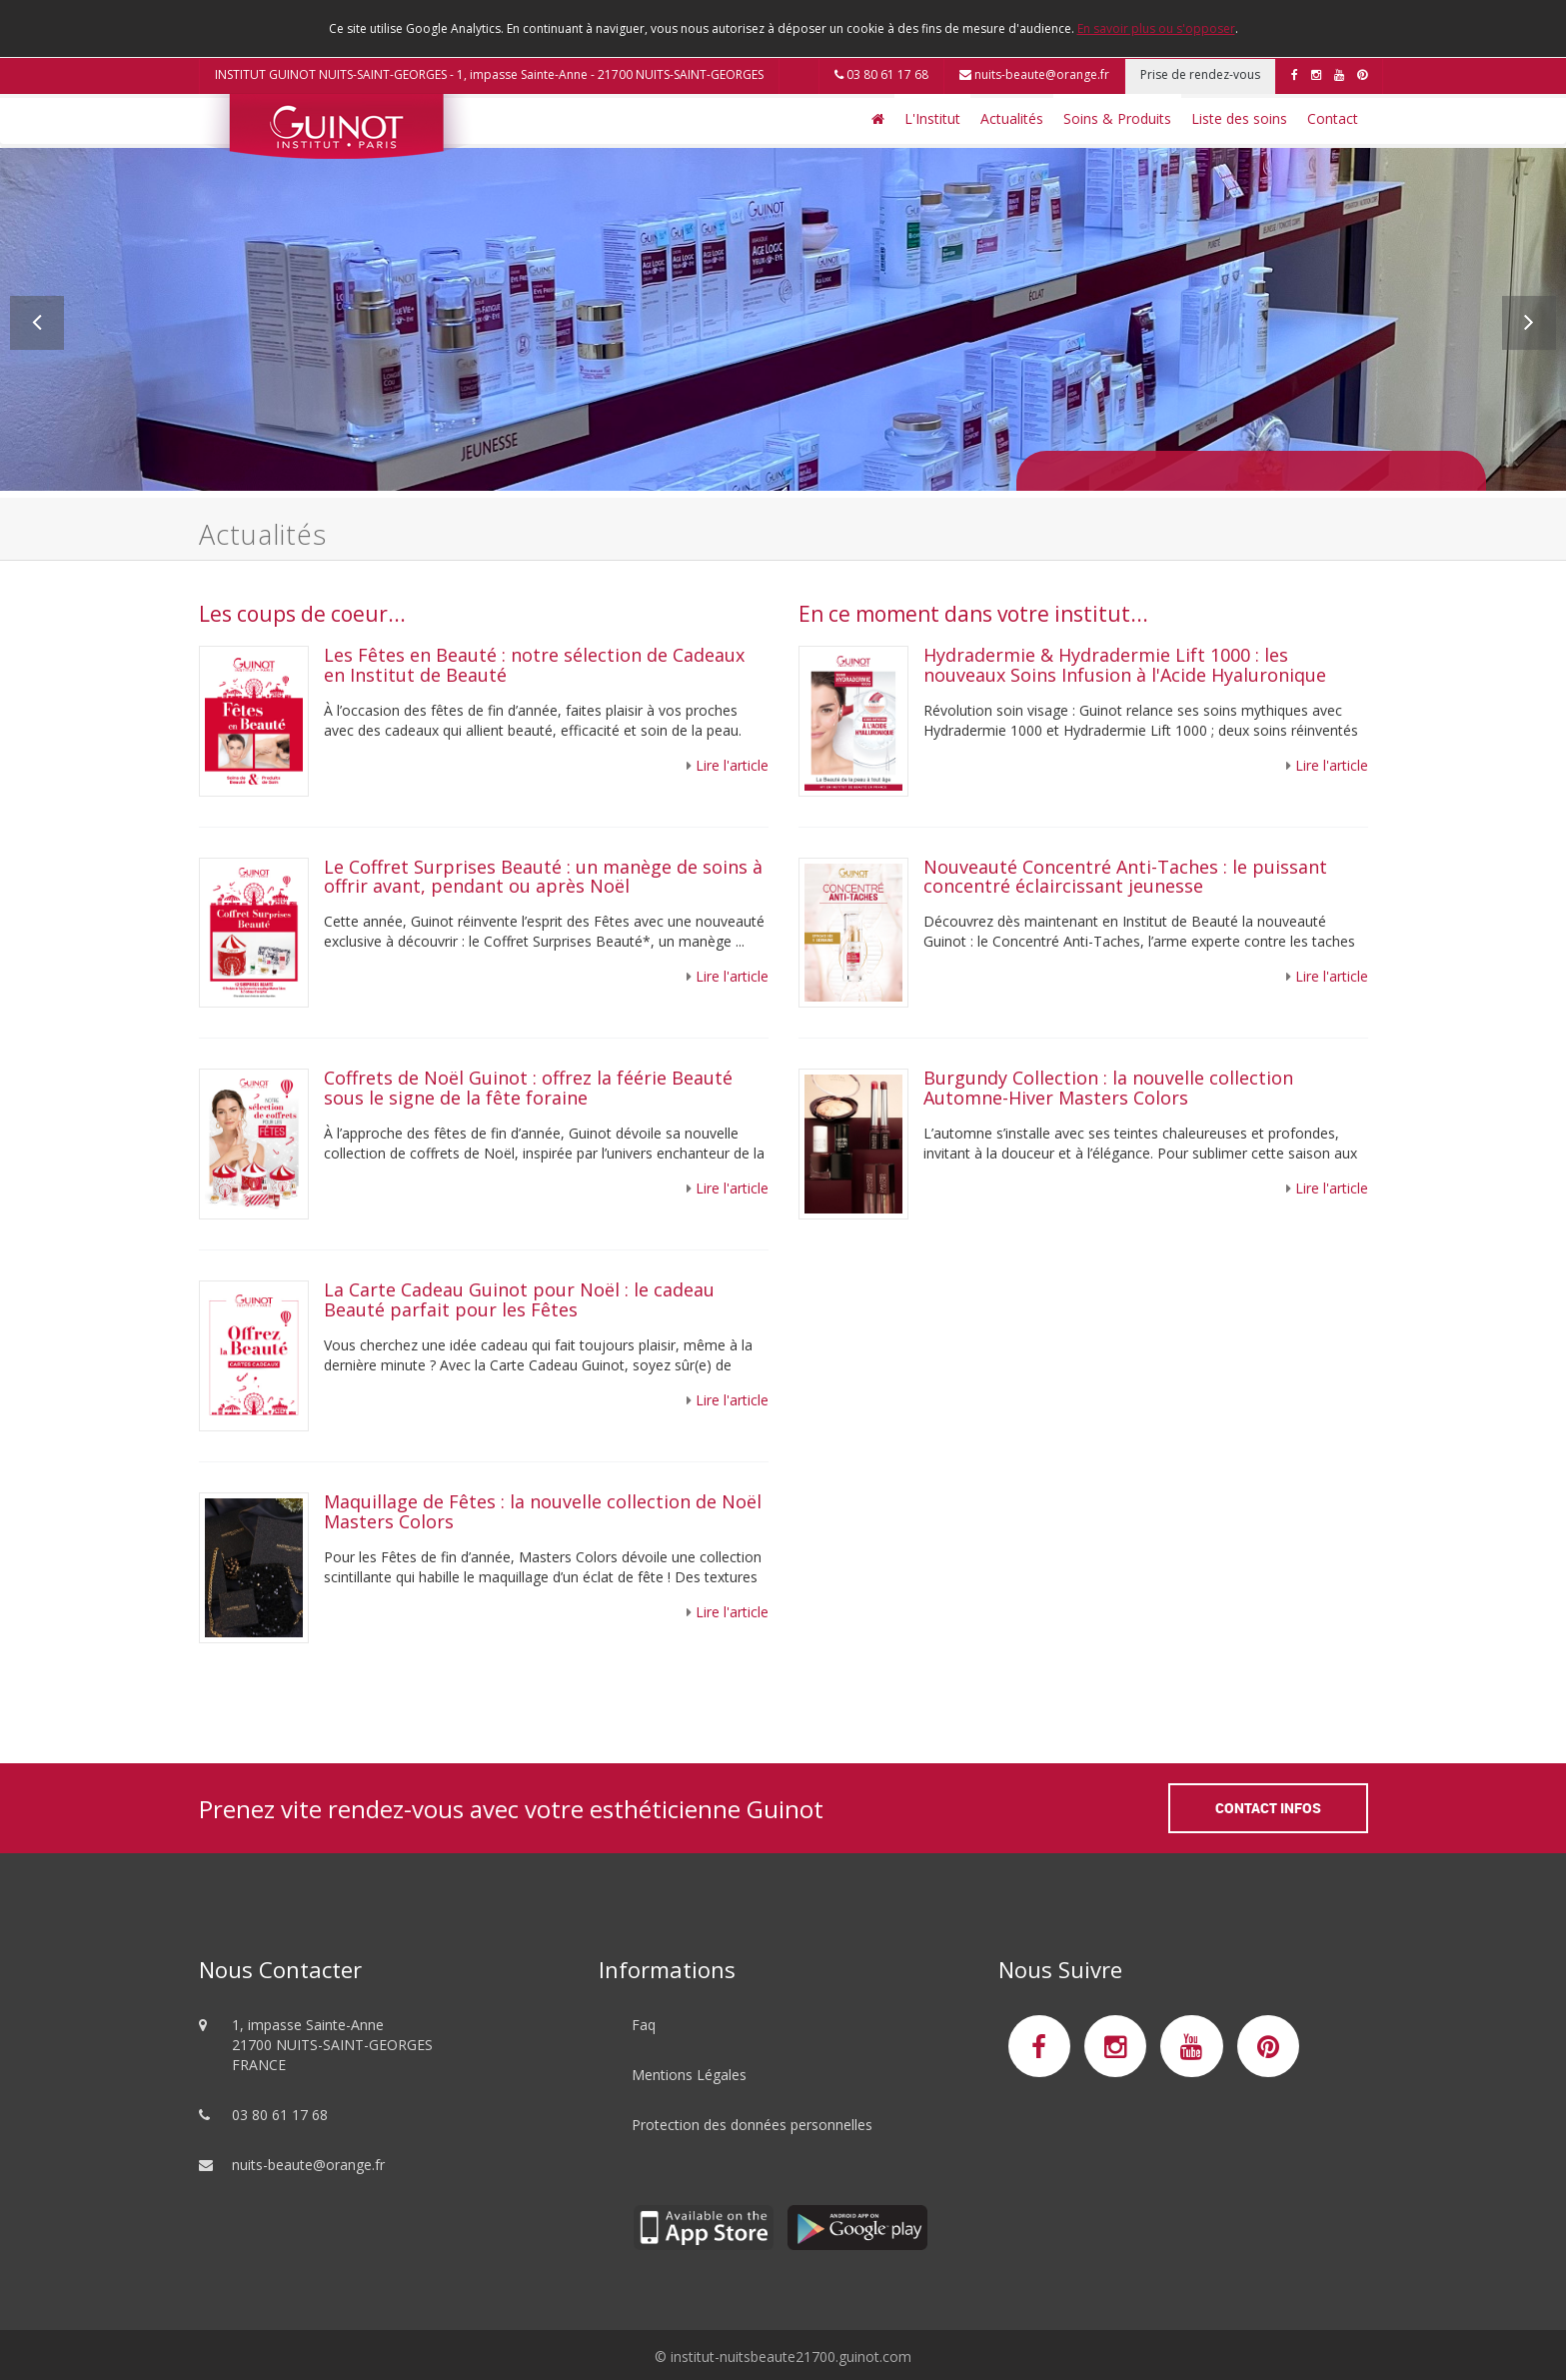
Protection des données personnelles (752, 2124)
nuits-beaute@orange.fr (1034, 74)
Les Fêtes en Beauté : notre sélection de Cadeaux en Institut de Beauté (534, 665)
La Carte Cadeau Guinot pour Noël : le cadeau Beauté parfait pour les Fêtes (519, 1299)
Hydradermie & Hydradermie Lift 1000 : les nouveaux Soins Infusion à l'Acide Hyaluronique (1124, 665)
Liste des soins (1239, 118)
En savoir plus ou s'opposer (1156, 28)
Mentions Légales (689, 2074)
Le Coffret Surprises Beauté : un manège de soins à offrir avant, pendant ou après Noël (543, 877)
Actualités (1011, 118)
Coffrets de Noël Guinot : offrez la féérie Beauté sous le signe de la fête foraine (528, 1088)
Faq (644, 2024)
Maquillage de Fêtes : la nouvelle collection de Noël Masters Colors (543, 1511)
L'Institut (932, 118)
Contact (1332, 118)
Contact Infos (1268, 1807)
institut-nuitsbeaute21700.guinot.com (791, 2356)
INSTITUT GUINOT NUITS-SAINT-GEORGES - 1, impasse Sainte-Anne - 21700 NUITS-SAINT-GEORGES (489, 74)
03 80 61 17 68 (881, 74)
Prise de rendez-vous (1200, 74)
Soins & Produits (1117, 118)
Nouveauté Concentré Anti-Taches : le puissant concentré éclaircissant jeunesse (1125, 877)
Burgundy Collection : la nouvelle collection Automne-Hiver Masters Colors (1108, 1088)
